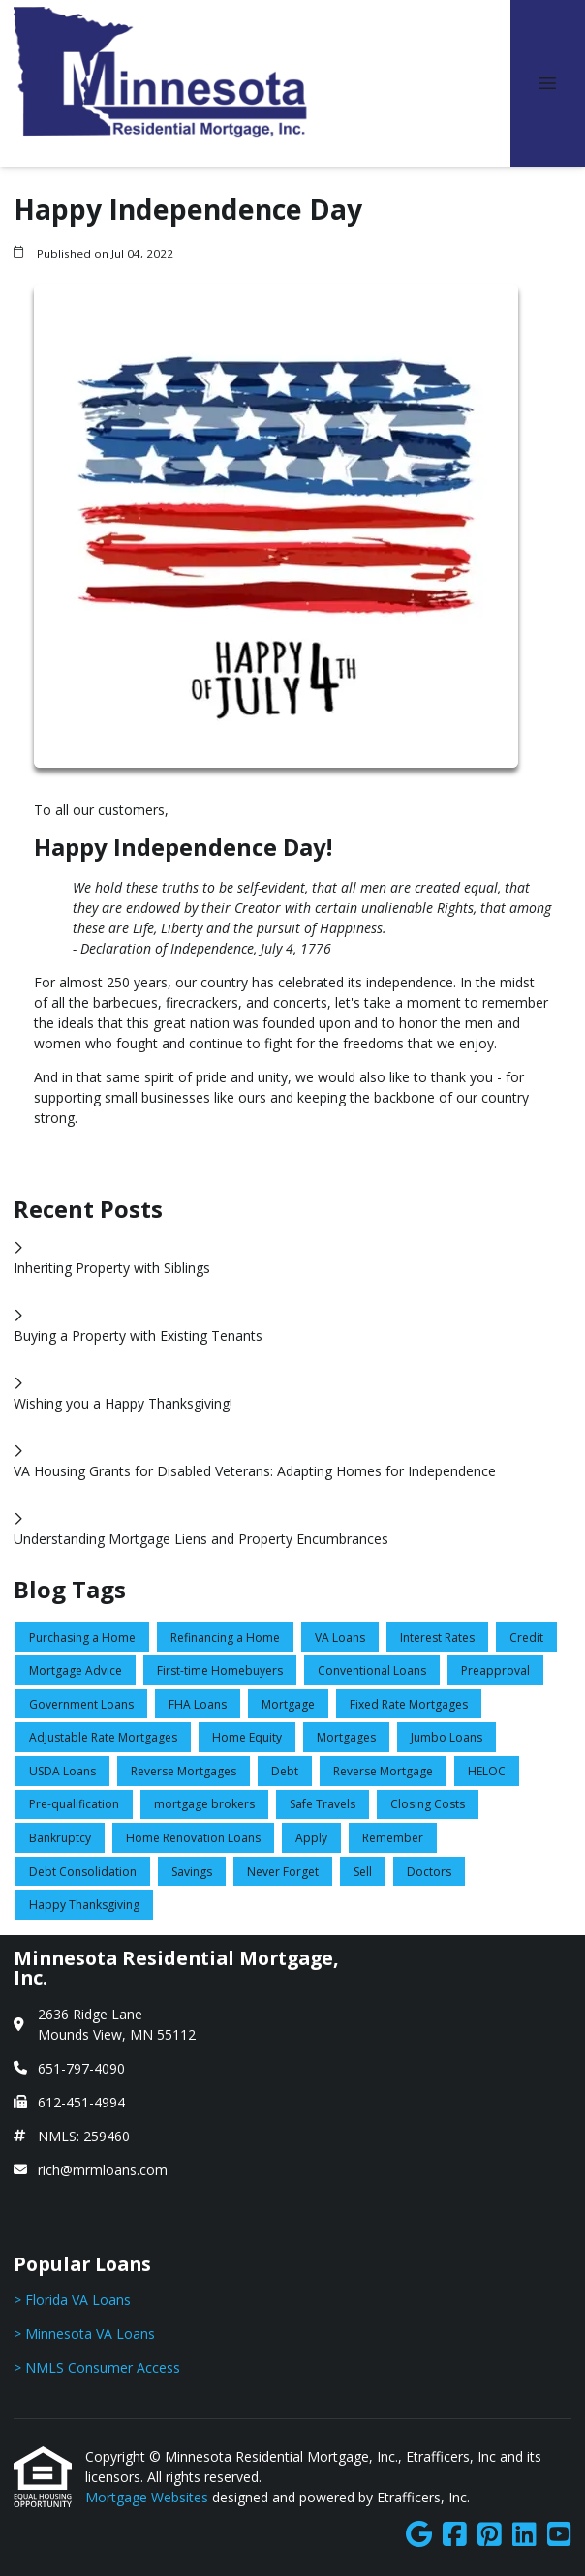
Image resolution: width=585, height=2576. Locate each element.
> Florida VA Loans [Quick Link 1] (72, 2299)
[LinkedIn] (524, 2535)
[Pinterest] (489, 2535)
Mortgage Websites (148, 2497)
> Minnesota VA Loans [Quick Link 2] (84, 2333)
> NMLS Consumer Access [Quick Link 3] (97, 2367)
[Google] (419, 2535)
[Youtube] (559, 2535)
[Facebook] (455, 2535)
